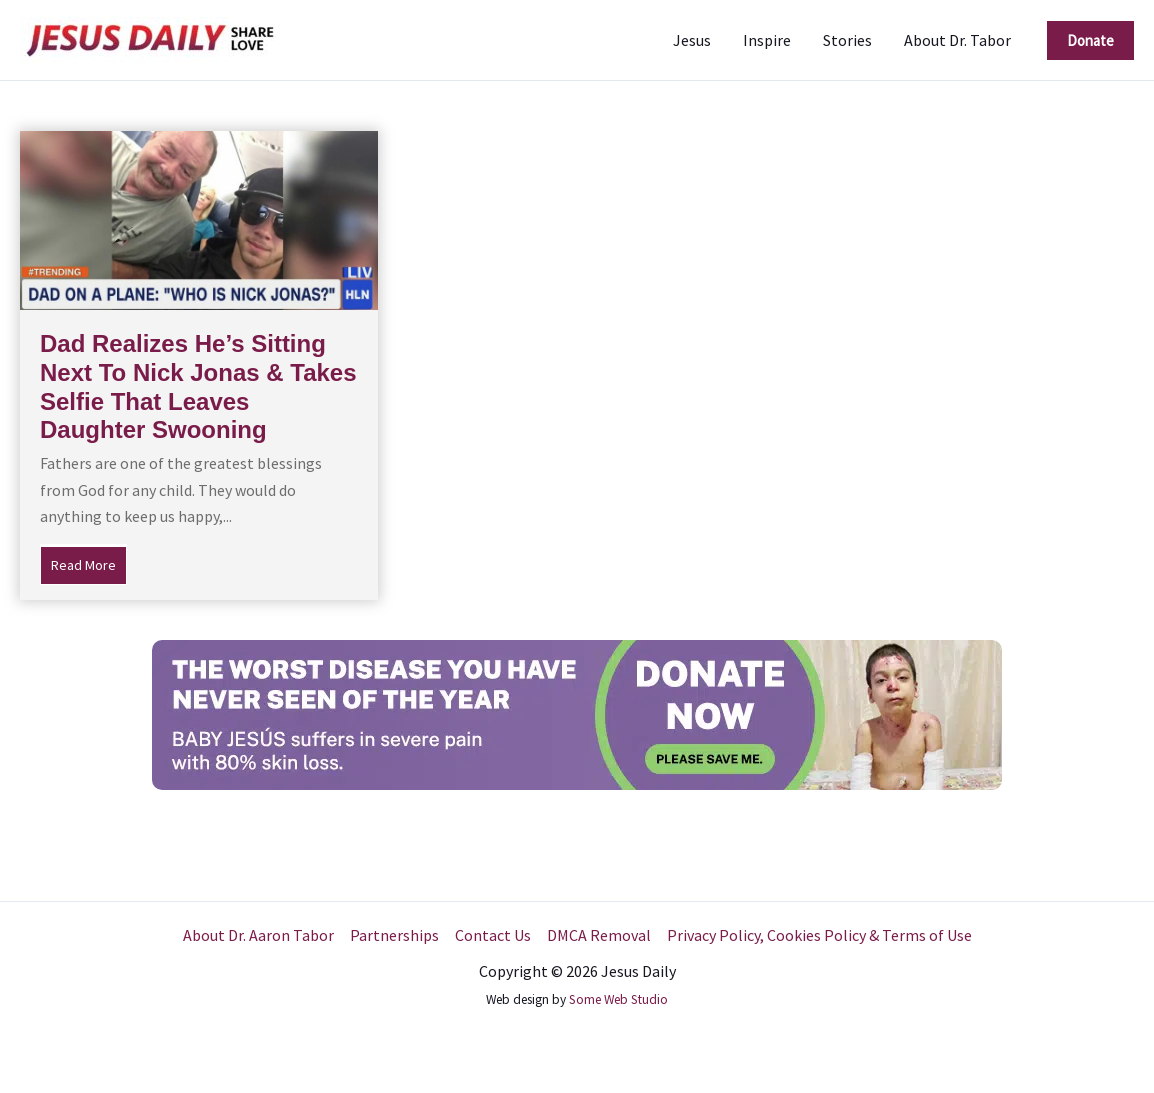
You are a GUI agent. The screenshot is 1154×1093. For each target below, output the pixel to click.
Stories (847, 40)
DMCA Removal (599, 935)
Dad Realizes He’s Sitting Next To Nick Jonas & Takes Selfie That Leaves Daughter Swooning (198, 386)
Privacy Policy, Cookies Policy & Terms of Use (819, 935)
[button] (1090, 40)
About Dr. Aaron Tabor (258, 935)
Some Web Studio (618, 999)
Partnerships (394, 935)
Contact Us (493, 935)
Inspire (767, 40)
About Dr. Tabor (957, 40)
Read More (89, 563)
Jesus (692, 40)
